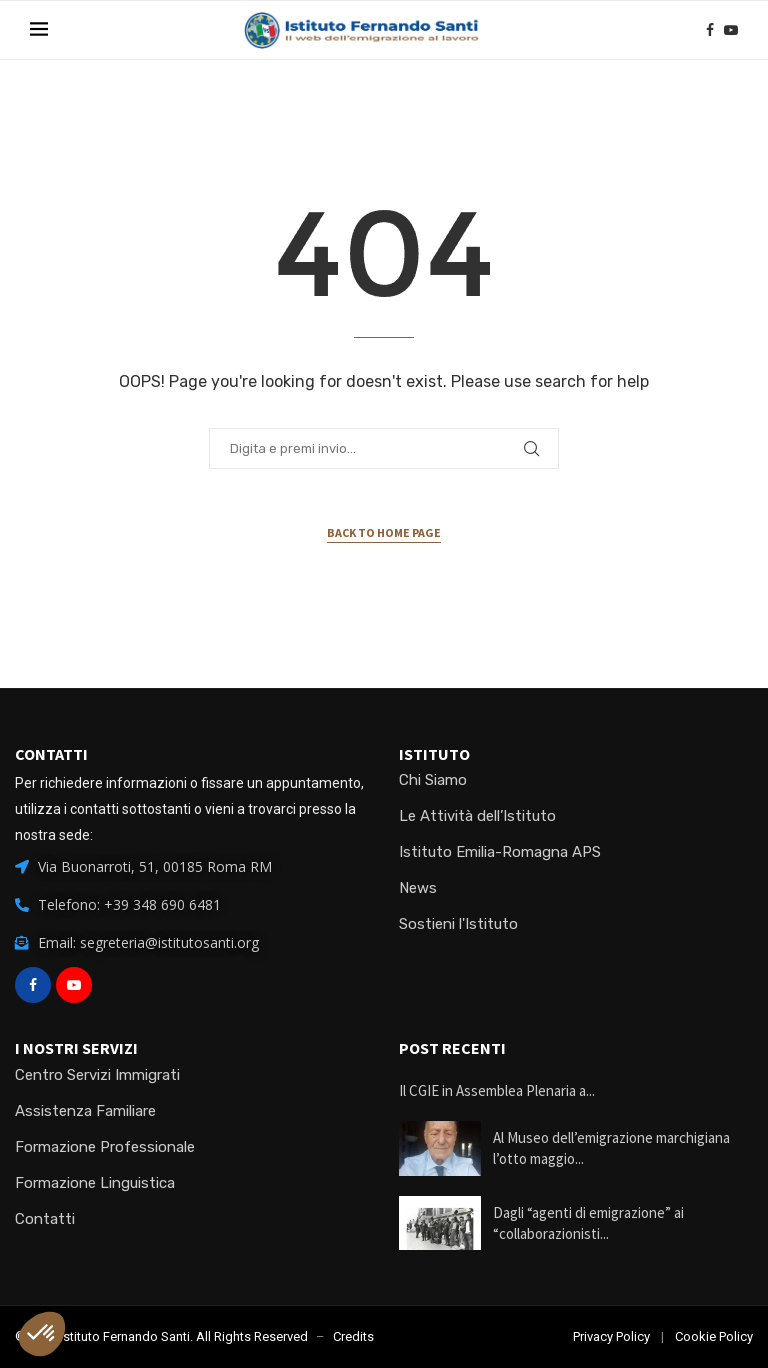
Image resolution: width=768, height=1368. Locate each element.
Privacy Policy (611, 1336)
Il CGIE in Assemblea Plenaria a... (497, 1090)
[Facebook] (710, 30)
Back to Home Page (384, 532)
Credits (353, 1336)
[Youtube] (731, 30)
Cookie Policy (714, 1336)
